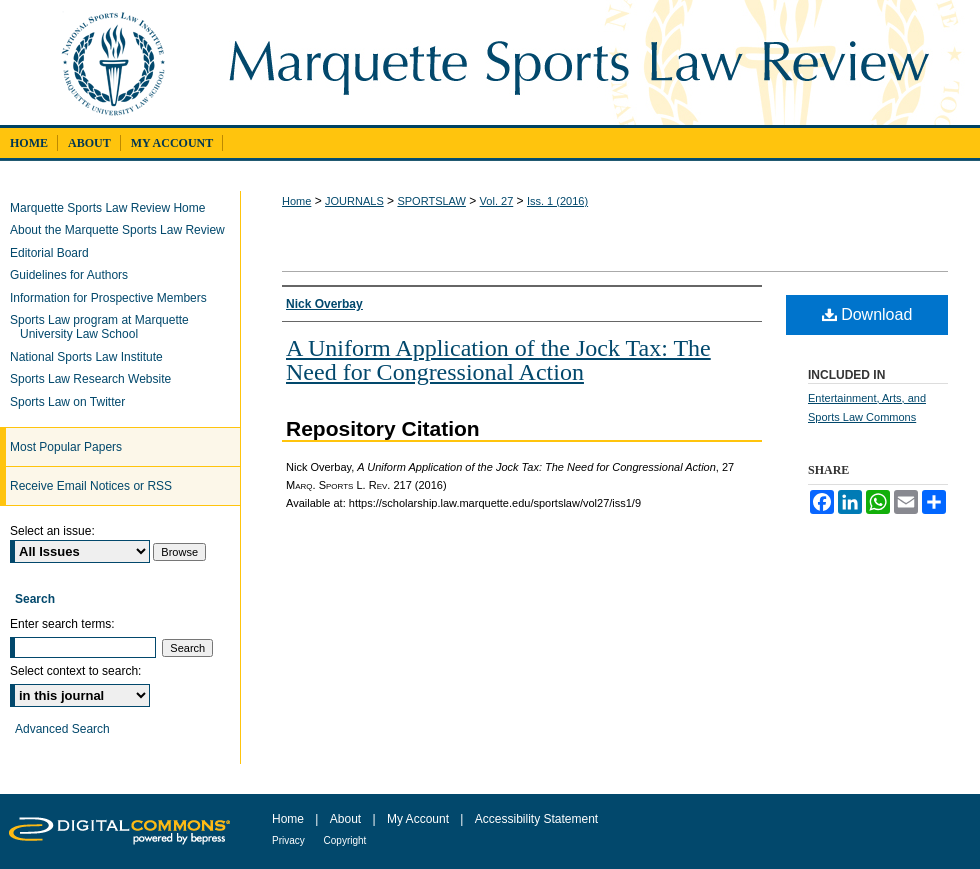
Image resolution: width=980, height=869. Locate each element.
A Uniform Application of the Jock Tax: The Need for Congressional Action (498, 360)
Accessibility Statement (536, 819)
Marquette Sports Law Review (592, 62)
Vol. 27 (497, 201)
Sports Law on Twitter (72, 402)
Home (296, 201)
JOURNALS (354, 201)
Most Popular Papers (66, 447)
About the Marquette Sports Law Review (122, 230)
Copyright (345, 840)
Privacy (290, 840)
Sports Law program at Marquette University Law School (104, 327)
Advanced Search (62, 729)
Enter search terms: (62, 624)
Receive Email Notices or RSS (91, 486)
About (347, 819)
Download (867, 314)
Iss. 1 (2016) (557, 201)
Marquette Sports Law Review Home (112, 208)
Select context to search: (75, 671)
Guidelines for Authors (74, 275)
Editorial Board (54, 253)
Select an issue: (52, 531)
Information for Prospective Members (113, 298)
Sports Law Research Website (95, 379)
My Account (419, 819)
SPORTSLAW (431, 201)
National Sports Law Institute (91, 357)
